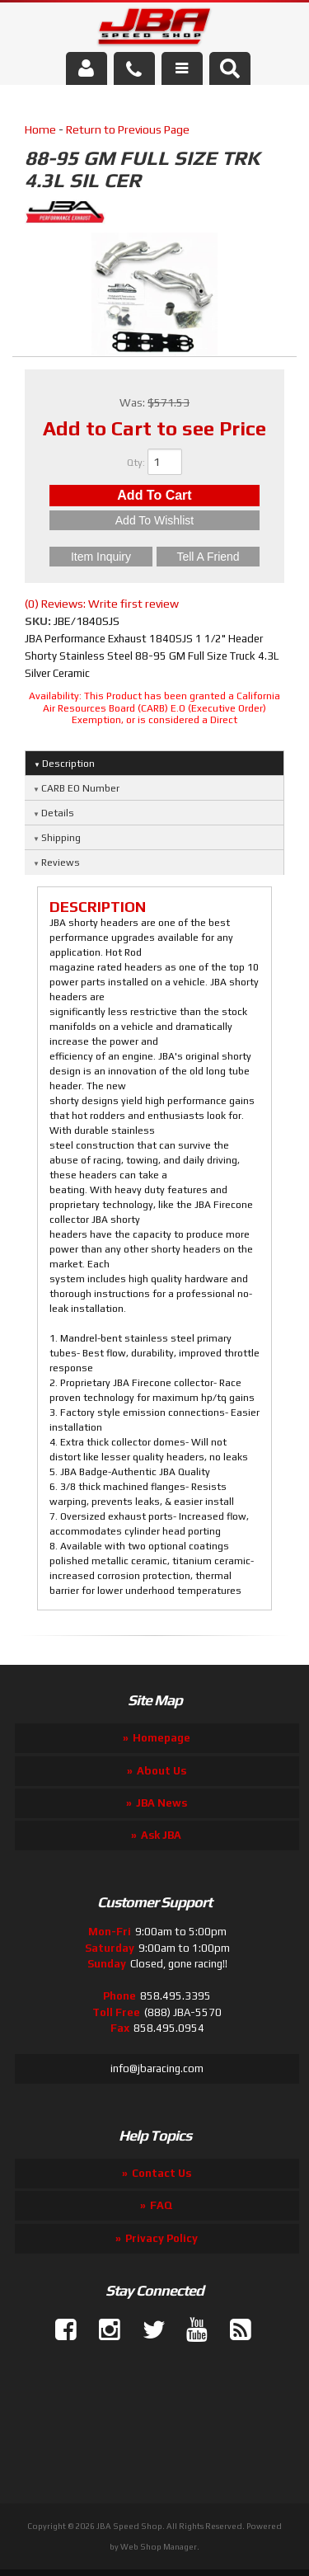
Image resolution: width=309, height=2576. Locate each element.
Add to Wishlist (154, 520)
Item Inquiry (101, 556)
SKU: (39, 621)
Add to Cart (154, 495)
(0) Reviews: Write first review (102, 603)
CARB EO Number (80, 788)
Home (40, 129)
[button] (229, 68)
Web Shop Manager (158, 2546)
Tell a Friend (207, 556)
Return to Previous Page (128, 129)
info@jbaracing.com (157, 2068)
